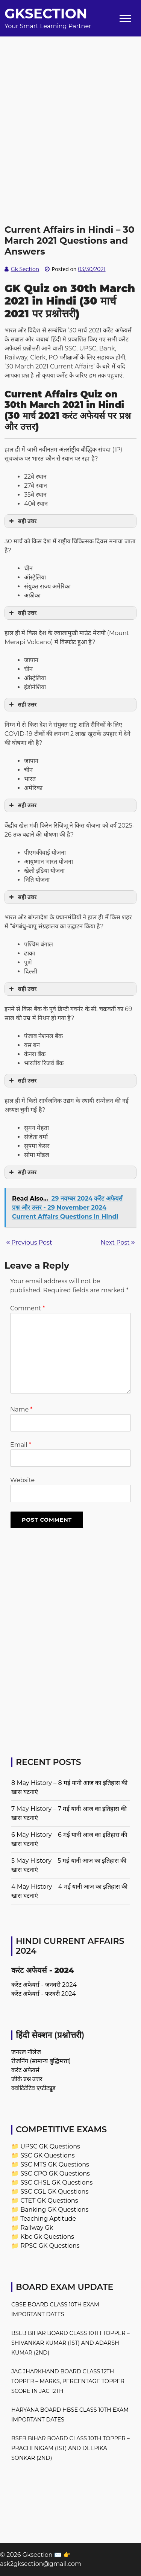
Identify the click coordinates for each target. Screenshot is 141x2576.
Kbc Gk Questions (47, 2236)
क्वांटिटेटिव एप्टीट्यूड (33, 2088)
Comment (27, 1308)
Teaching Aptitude (48, 2218)
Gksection (46, 13)
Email (20, 1444)
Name (21, 1409)
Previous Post (29, 1242)
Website (22, 1480)
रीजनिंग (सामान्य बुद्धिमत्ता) (41, 2061)
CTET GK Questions (49, 2200)
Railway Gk (36, 2227)
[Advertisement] (70, 106)
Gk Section (25, 269)
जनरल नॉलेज (26, 2052)
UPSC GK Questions (50, 2146)
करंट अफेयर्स (25, 2070)
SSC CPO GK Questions (55, 2173)
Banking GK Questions (54, 2209)
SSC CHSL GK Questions (56, 2182)
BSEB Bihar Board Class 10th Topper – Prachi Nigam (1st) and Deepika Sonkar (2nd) (70, 2448)
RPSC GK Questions (49, 2245)
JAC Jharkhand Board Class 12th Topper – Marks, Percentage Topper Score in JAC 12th (67, 2381)
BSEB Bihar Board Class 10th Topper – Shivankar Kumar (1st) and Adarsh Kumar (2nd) (70, 2343)
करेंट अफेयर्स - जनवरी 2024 (44, 1984)
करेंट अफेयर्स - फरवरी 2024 (43, 1993)
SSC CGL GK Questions (54, 2191)
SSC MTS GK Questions (54, 2164)
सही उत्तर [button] (22, 521)
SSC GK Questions (47, 2155)
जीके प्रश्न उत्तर (26, 2079)
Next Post (118, 1242)
